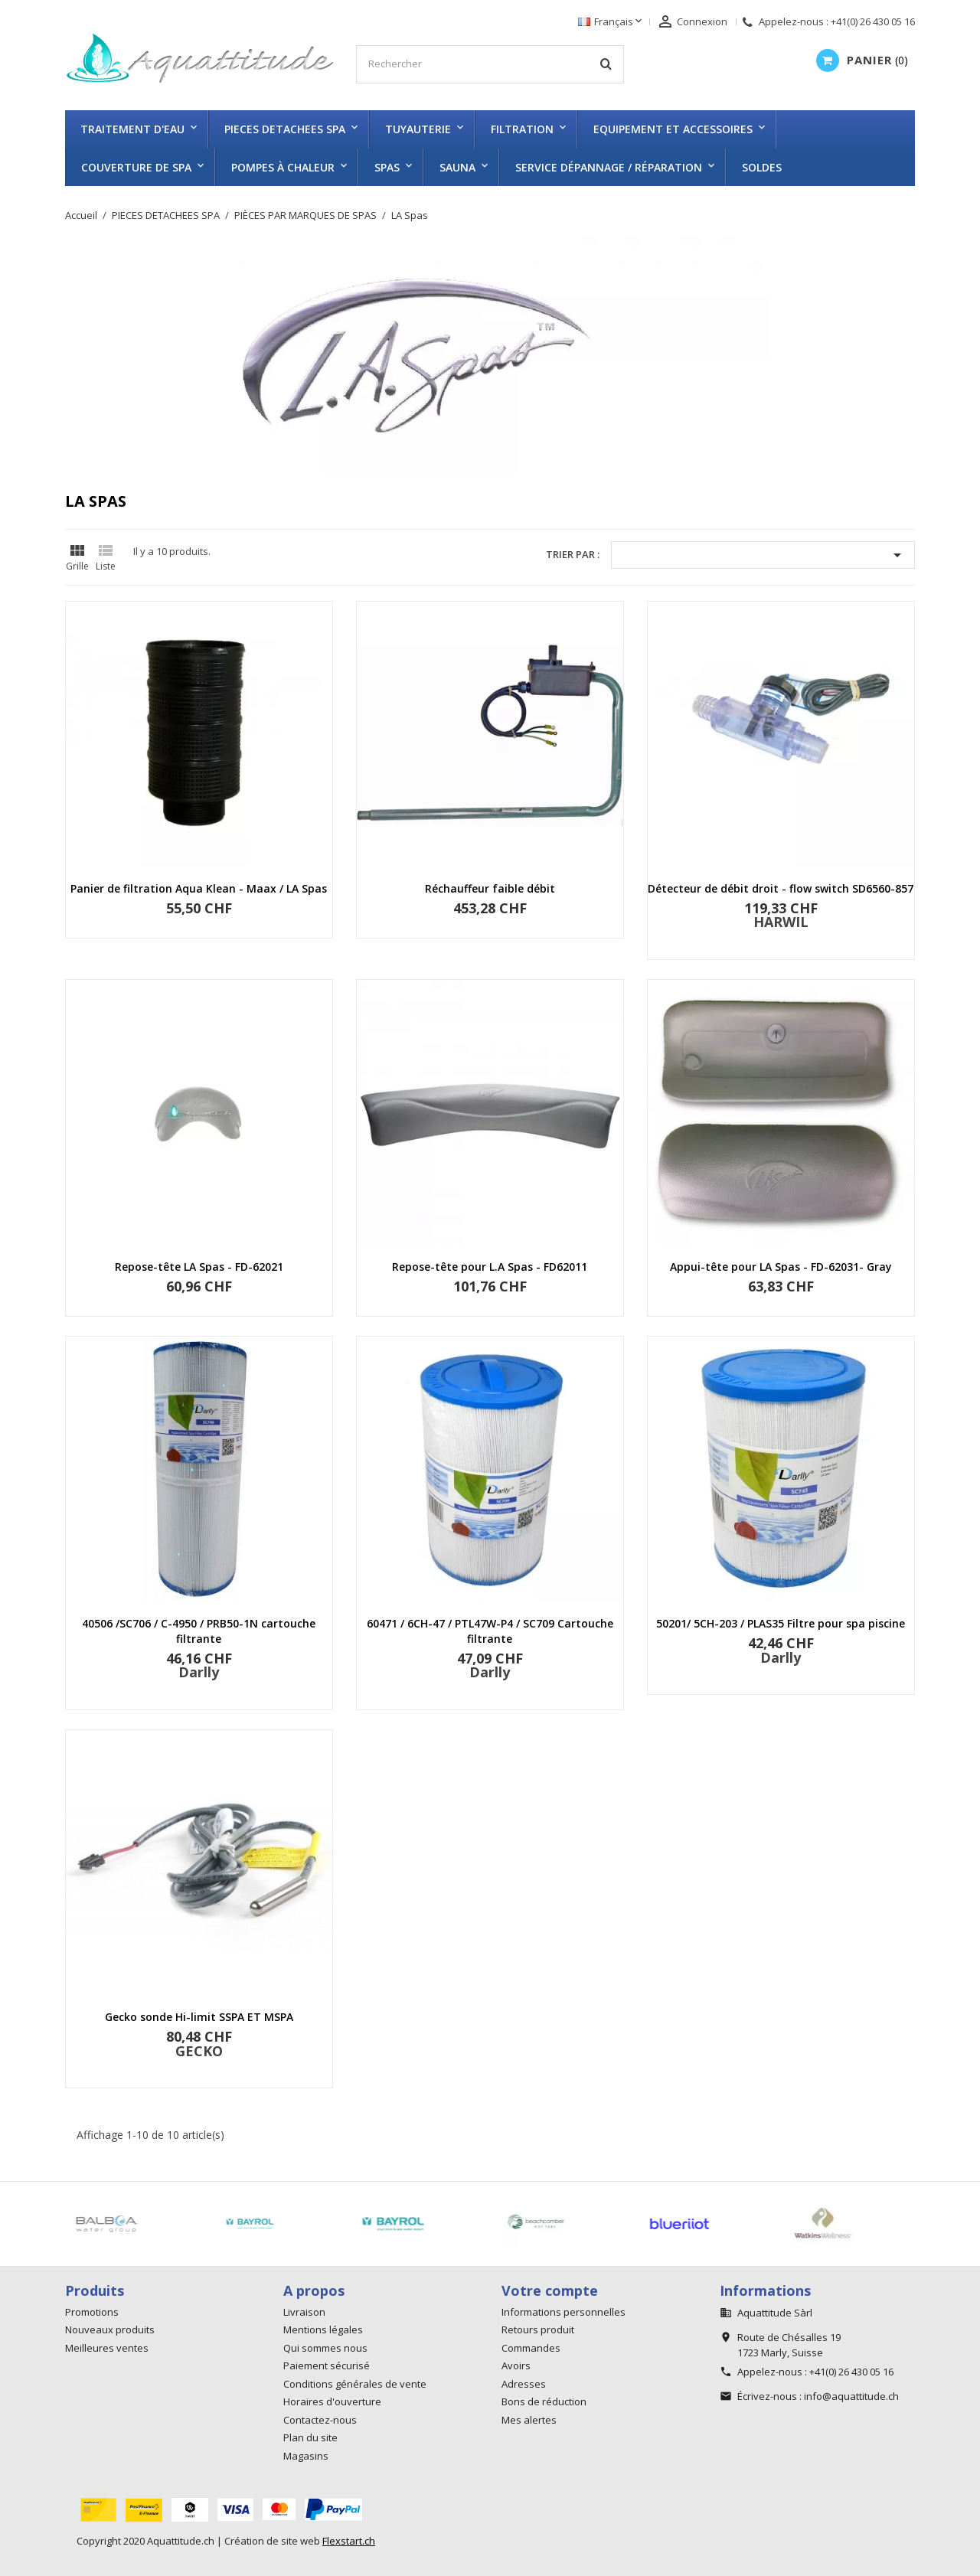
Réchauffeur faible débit (490, 888)
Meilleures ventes (107, 2348)
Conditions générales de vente (354, 2384)
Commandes (530, 2348)
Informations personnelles (563, 2312)
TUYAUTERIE (418, 129)
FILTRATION (522, 129)
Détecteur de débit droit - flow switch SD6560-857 (780, 888)
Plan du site (310, 2437)
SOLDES (762, 167)
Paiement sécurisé (326, 2365)
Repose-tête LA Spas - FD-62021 (199, 1266)
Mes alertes (529, 2420)
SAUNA (457, 167)
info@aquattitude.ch (851, 2396)
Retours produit (537, 2329)
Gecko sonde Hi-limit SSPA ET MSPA (199, 2017)
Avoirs (516, 2365)
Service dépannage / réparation (608, 167)
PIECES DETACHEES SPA (284, 129)
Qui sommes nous (325, 2348)
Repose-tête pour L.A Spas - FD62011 (489, 1266)
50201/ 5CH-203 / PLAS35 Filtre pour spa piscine (780, 1623)
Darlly (198, 1672)
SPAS (387, 167)
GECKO (199, 2051)
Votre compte (549, 2290)
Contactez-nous (320, 2420)
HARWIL (780, 922)
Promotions (92, 2312)
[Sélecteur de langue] (611, 22)
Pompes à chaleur (283, 167)
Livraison (304, 2312)
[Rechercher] (490, 64)
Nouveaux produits (110, 2329)
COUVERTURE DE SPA (136, 167)
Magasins (305, 2456)
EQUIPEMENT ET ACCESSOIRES (673, 129)
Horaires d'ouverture (332, 2401)
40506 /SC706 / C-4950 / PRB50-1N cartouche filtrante (198, 1631)
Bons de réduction (543, 2401)
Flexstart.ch (348, 2541)
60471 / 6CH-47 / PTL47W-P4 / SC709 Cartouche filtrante (490, 1631)
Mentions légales (323, 2329)
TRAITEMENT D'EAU (132, 129)
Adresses (523, 2384)
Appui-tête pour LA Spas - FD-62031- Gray (781, 1266)
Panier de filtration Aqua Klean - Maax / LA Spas (198, 888)
